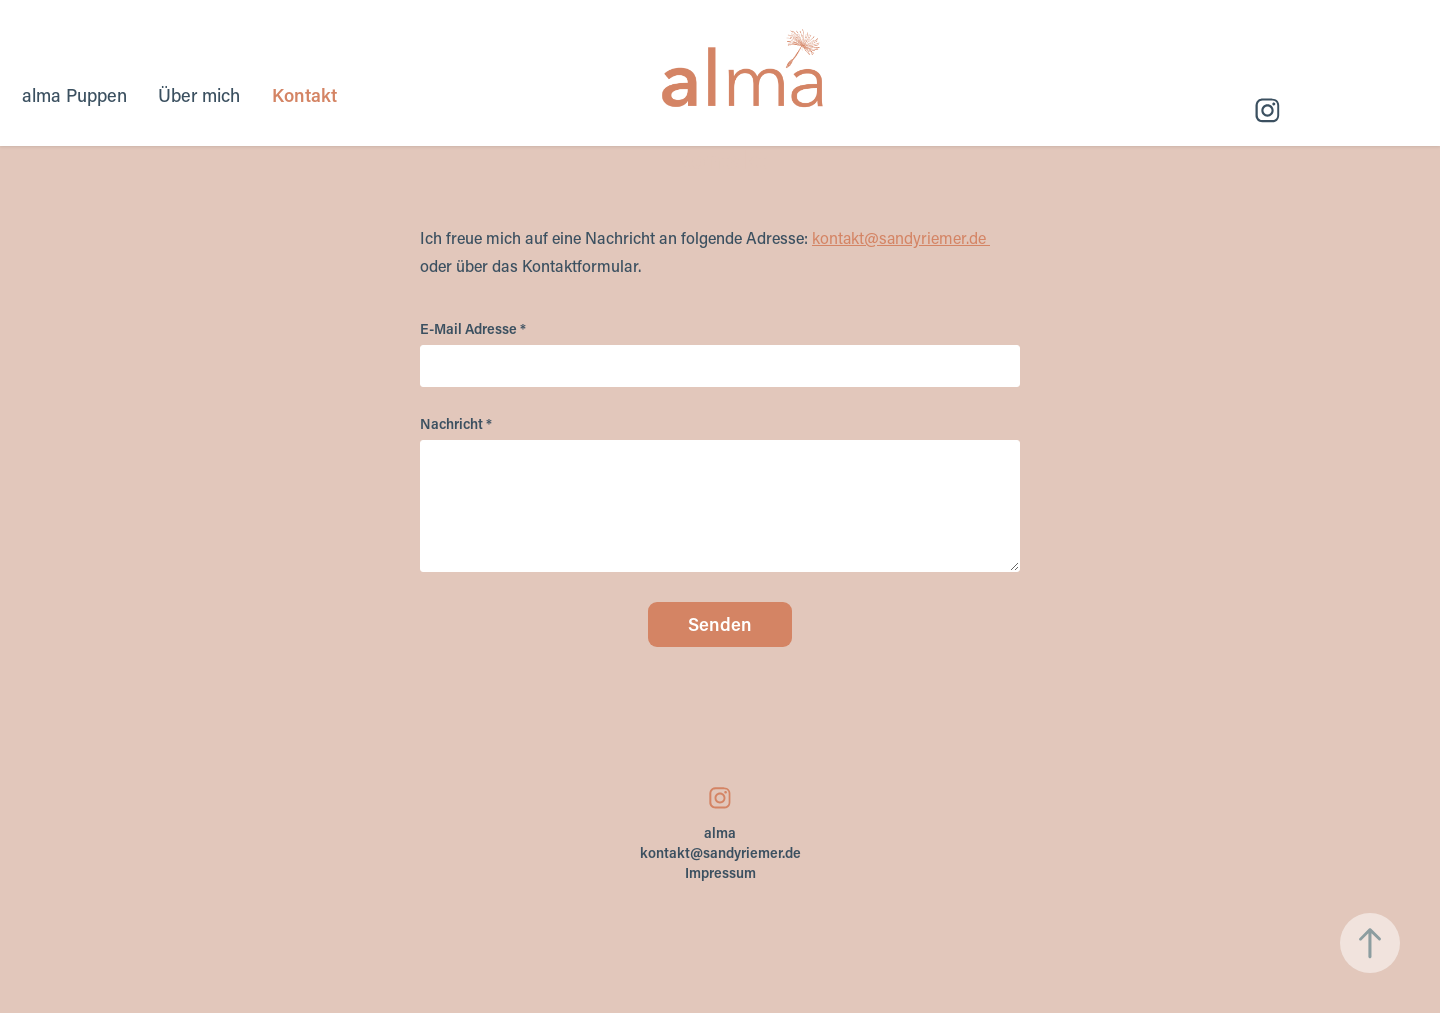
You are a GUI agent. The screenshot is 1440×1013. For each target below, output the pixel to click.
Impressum (720, 872)
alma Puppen (74, 95)
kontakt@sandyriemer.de (899, 237)
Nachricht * (456, 424)
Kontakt (304, 95)
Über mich (199, 95)
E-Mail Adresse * (473, 329)
